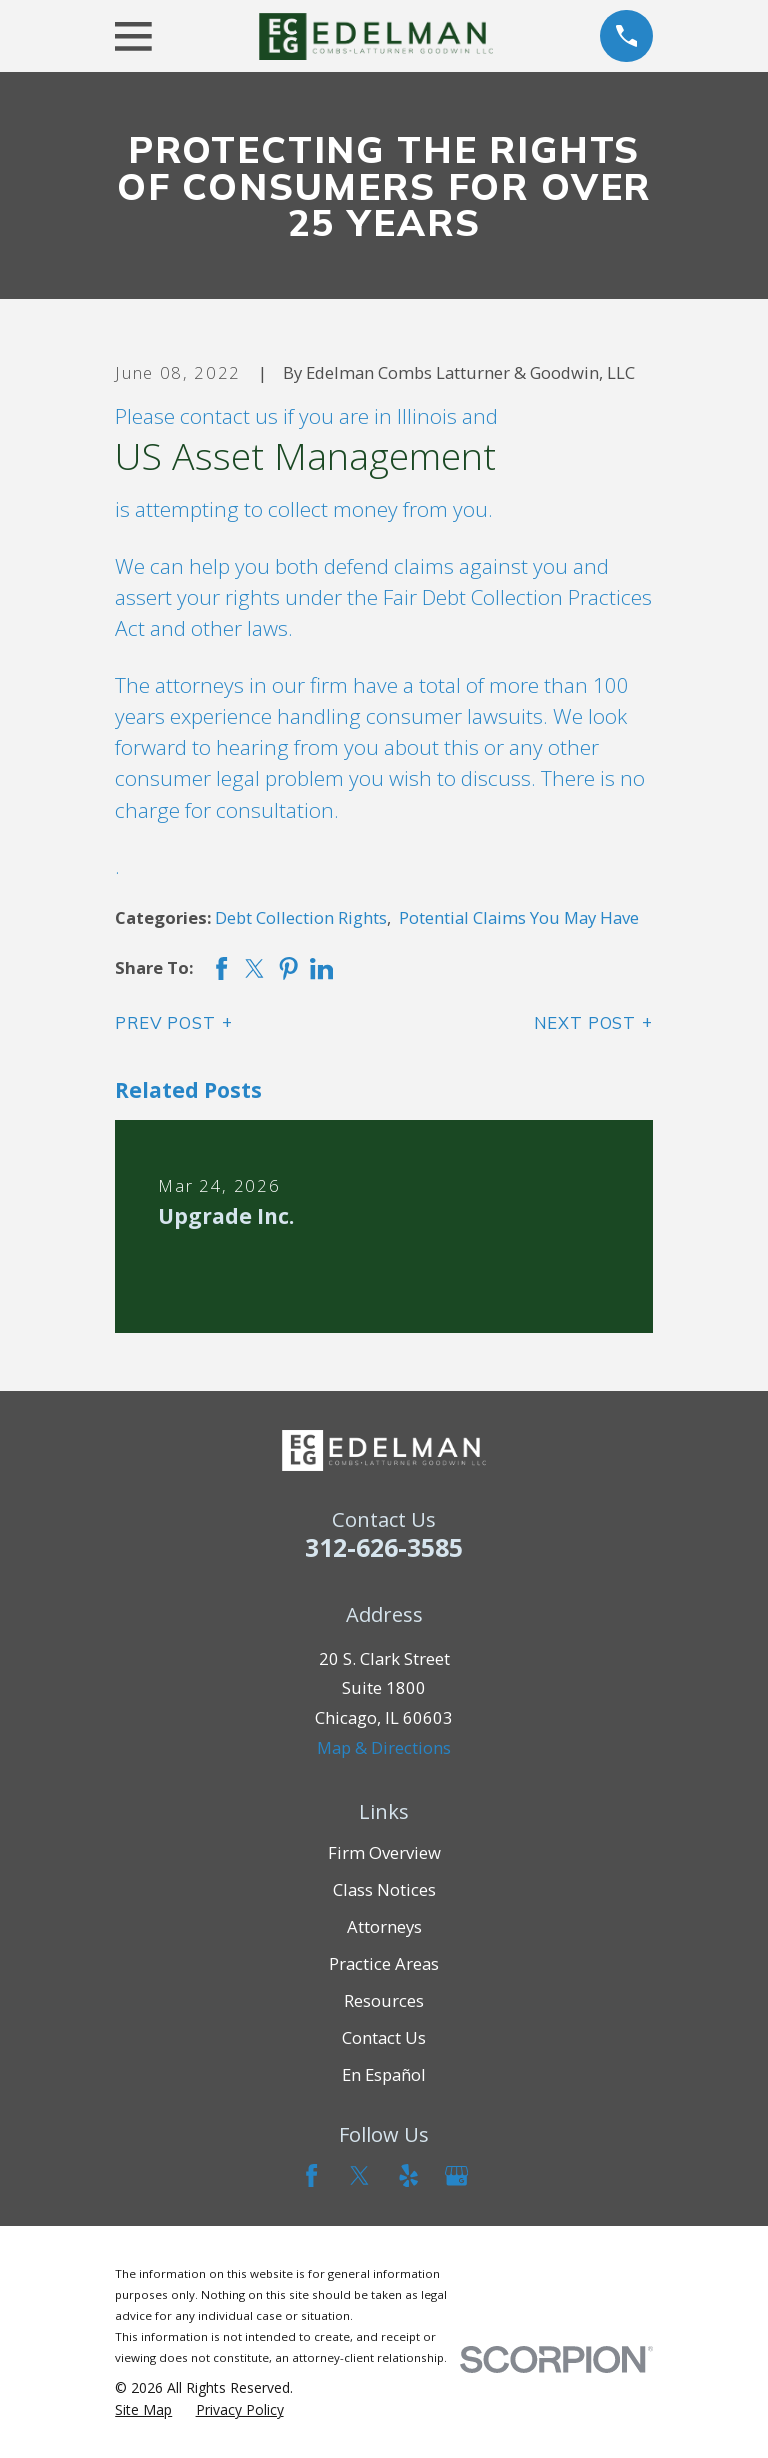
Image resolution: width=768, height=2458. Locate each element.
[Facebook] (311, 2175)
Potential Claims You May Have (519, 917)
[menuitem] (143, 2409)
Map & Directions (384, 1747)
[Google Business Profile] (456, 2175)
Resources (384, 2000)
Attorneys (384, 1926)
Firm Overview (384, 1852)
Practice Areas (384, 1963)
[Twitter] (359, 2175)
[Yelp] (408, 2175)
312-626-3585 (384, 1547)
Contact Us (384, 2037)
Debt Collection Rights (301, 917)
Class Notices (384, 1889)
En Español (384, 2074)
